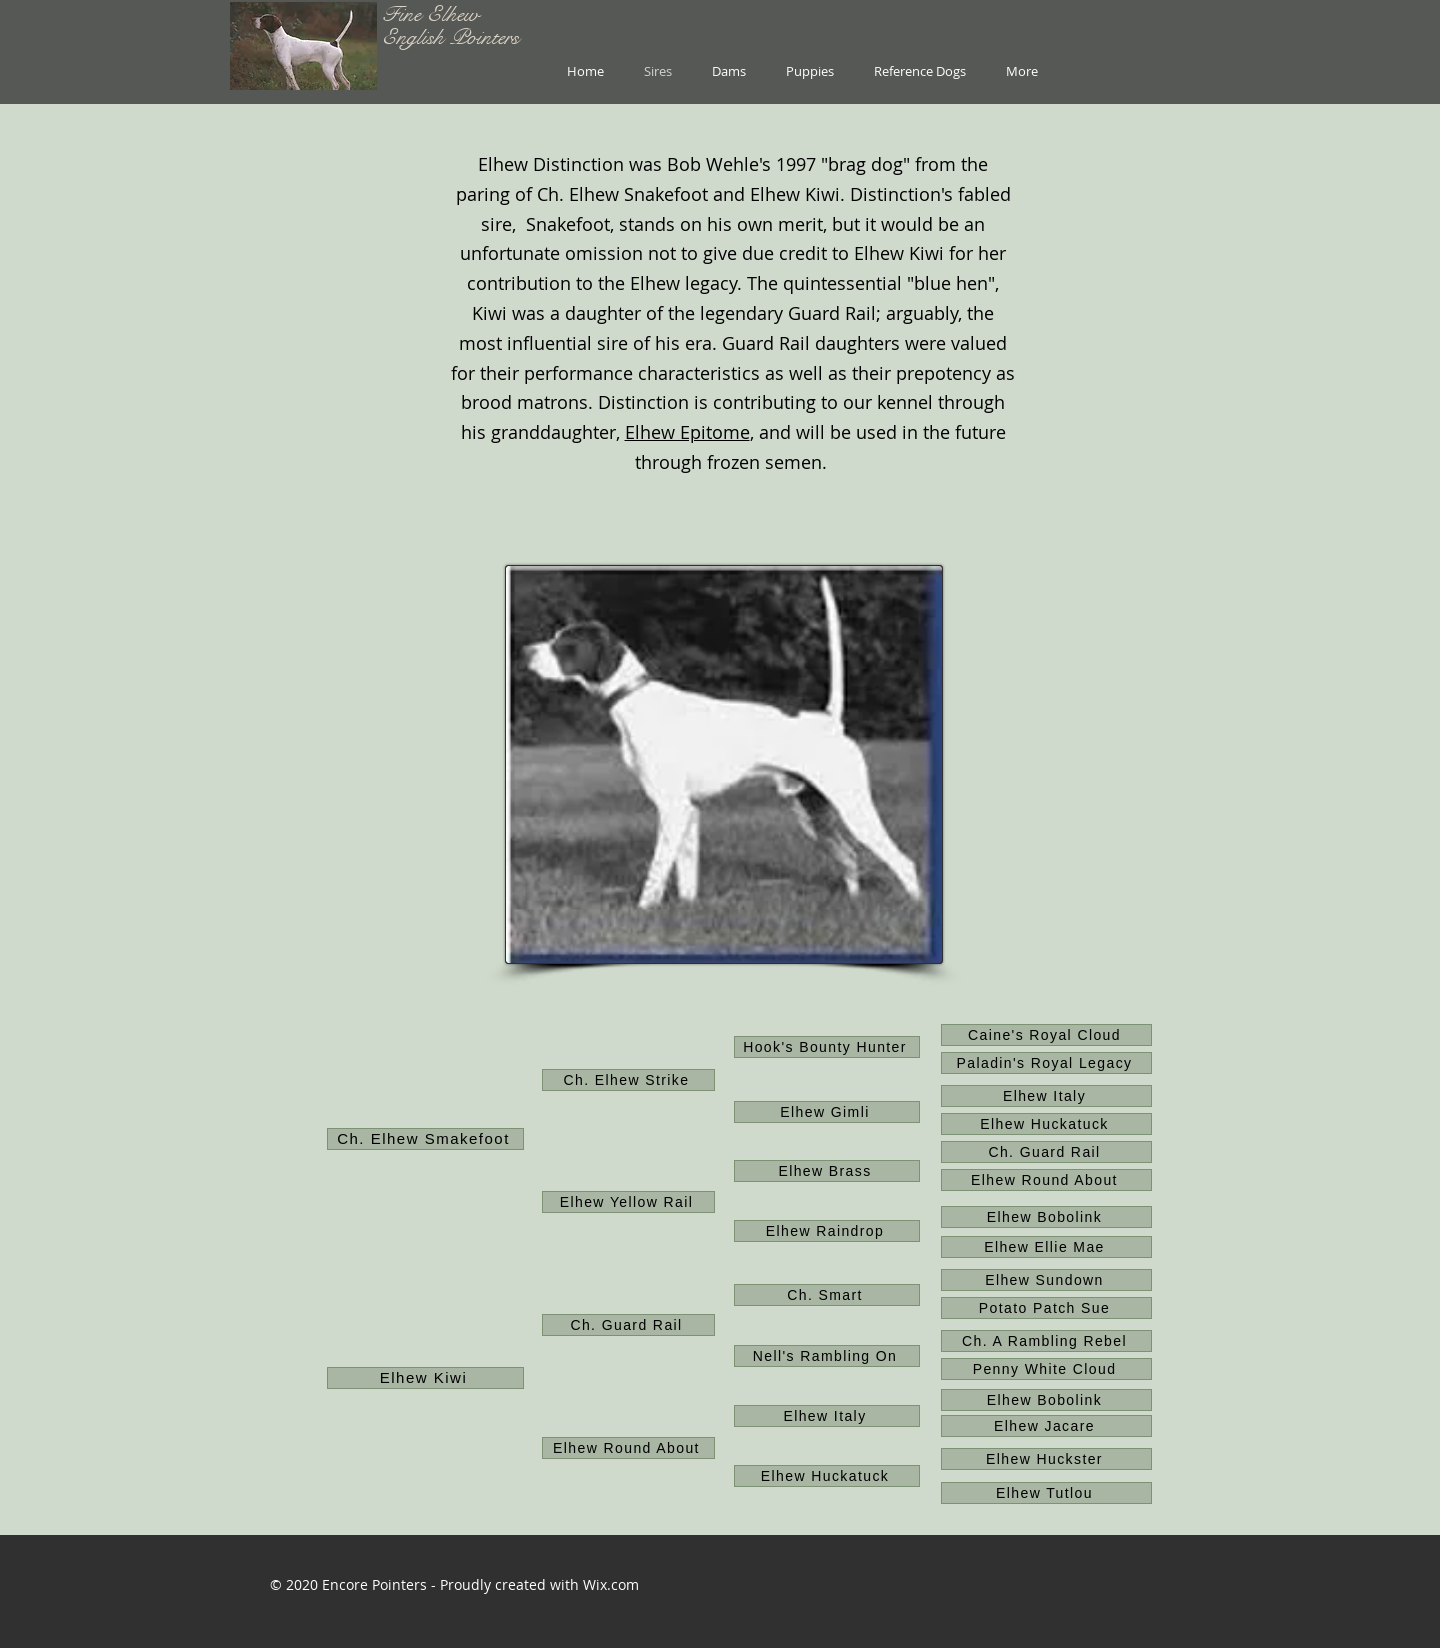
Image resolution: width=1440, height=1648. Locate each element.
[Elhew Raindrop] (827, 1231)
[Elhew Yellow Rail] (628, 1202)
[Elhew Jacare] (1046, 1426)
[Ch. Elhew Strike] (628, 1080)
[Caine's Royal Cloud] (1046, 1035)
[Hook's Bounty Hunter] (827, 1047)
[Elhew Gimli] (827, 1112)
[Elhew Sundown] (1046, 1280)
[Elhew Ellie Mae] (1046, 1247)
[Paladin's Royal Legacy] (1046, 1063)
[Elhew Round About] (1046, 1180)
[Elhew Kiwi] (425, 1378)
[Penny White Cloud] (1046, 1369)
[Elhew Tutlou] (1046, 1493)
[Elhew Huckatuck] (1046, 1124)
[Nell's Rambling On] (827, 1356)
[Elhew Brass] (827, 1171)
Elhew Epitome (687, 432)
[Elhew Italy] (1046, 1096)
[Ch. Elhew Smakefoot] (425, 1139)
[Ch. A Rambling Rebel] (1046, 1341)
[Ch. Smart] (827, 1295)
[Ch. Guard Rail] (1046, 1152)
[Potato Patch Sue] (1046, 1308)
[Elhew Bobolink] (1046, 1217)
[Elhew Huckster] (1046, 1459)
